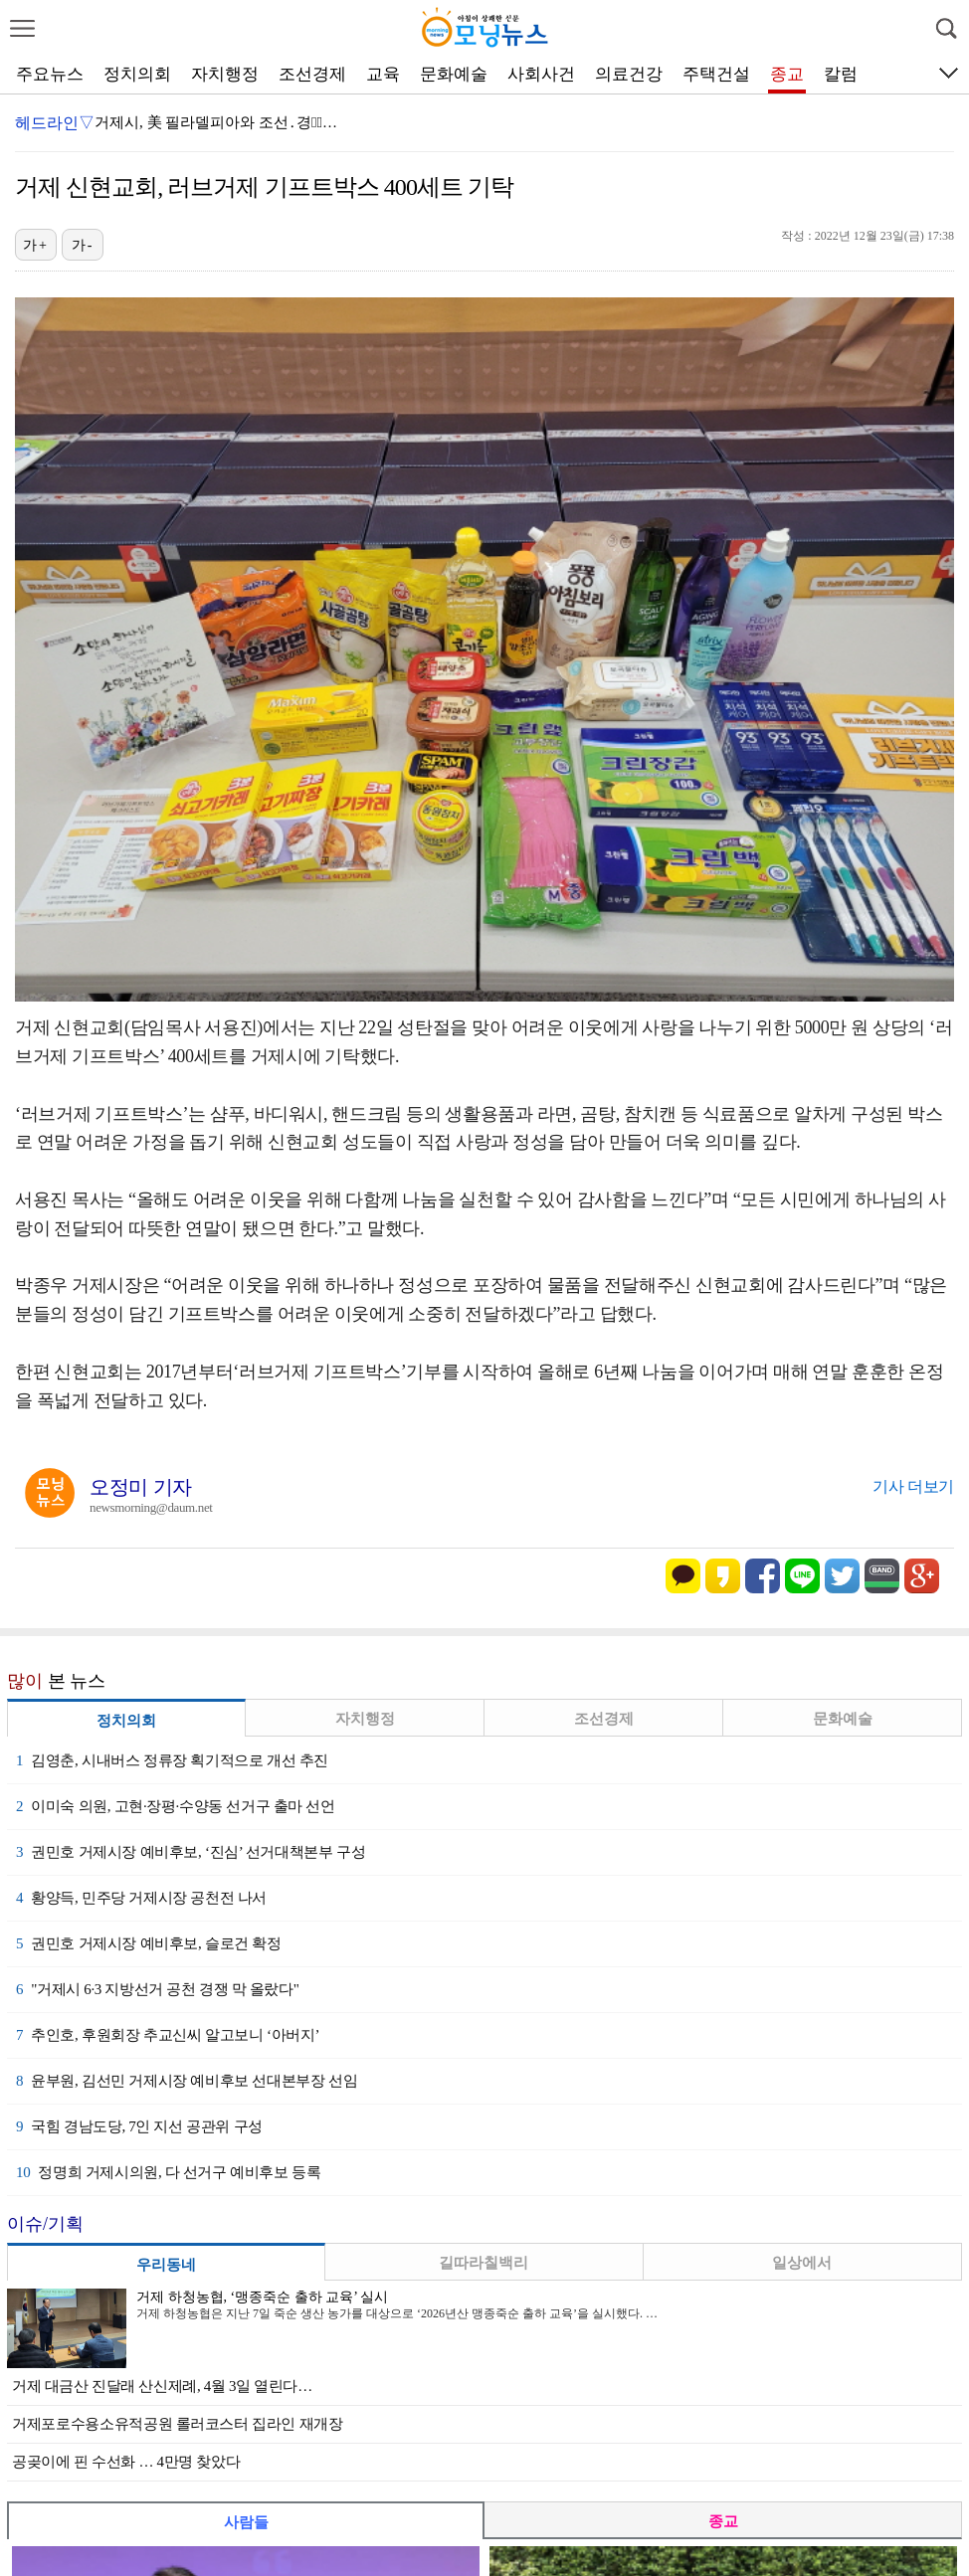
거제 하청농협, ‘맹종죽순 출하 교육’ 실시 (262, 2297)
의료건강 (629, 74)
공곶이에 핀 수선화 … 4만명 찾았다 (126, 2462)
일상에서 (802, 2263)
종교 (787, 74)
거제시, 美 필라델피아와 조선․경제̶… (216, 122)
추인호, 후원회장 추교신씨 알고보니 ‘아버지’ (167, 2035)
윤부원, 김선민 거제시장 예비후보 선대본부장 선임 (186, 2081)
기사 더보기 (913, 1486)
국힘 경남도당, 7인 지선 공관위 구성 (139, 2126)
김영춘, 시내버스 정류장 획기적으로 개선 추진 (172, 1760)
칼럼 (841, 74)
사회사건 (541, 74)
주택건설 (716, 74)
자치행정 (225, 74)
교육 (383, 74)
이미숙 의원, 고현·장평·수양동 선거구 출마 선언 (175, 1806)
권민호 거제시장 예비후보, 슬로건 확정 (149, 1943)
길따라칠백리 (483, 2263)
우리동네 (166, 2265)
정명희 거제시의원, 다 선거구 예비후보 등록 (168, 2172)
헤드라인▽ (55, 122)
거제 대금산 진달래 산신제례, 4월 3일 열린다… (162, 2386)
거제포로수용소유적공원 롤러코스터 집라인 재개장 (177, 2424)
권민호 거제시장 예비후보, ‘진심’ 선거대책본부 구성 (190, 1852)
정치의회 (137, 74)
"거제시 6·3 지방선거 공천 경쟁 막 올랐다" (157, 1989)
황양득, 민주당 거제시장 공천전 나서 (141, 1898)
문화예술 (453, 74)
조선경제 (312, 74)
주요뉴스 (50, 74)
